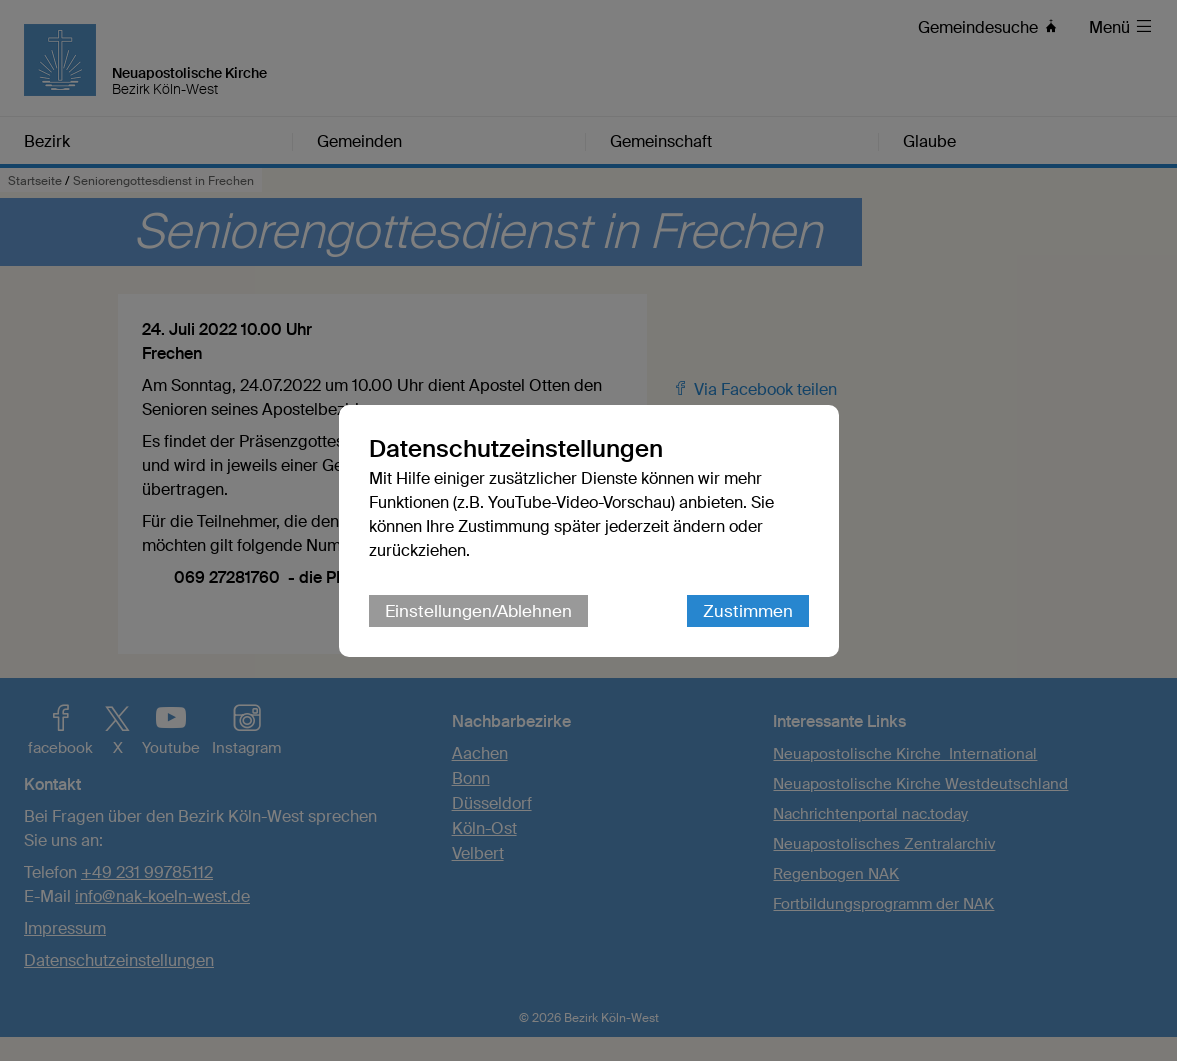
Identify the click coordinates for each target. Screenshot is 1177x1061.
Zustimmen (748, 611)
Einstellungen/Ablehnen (478, 611)
